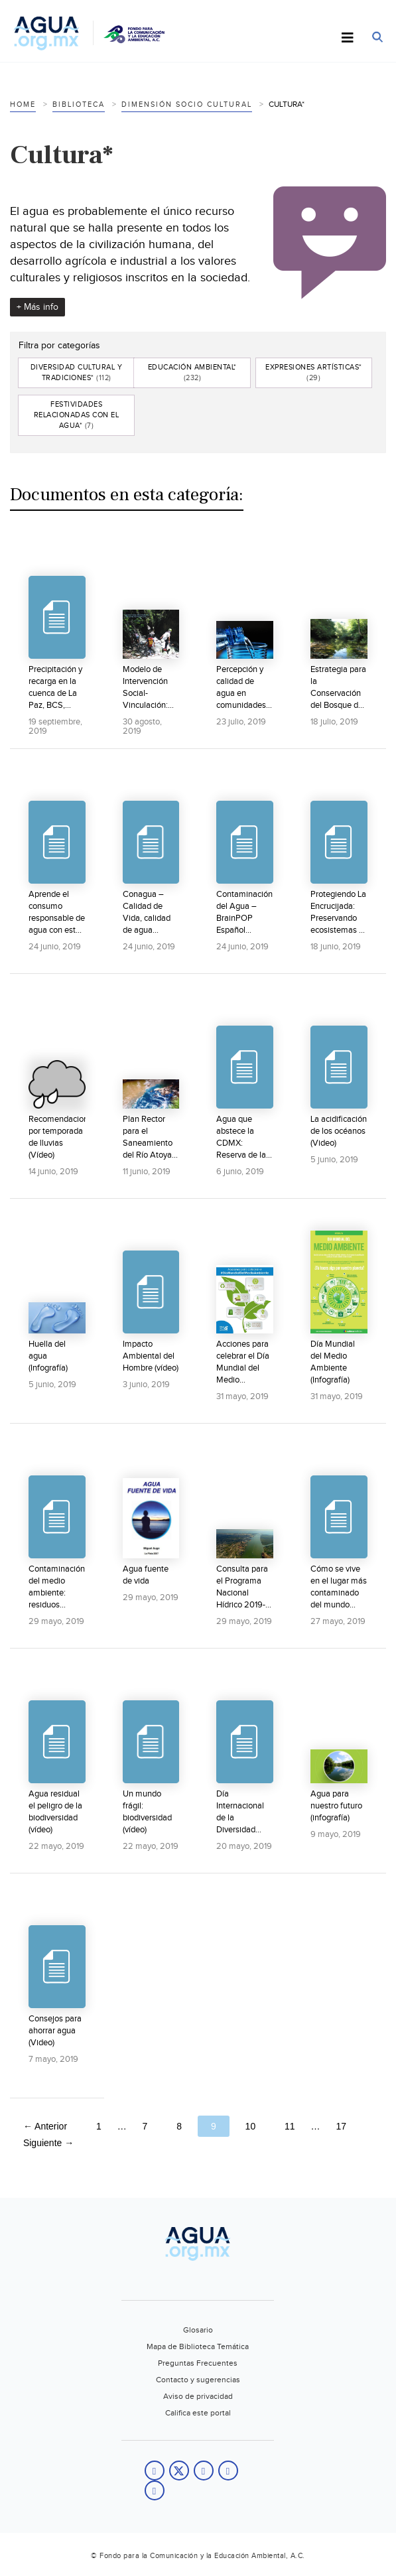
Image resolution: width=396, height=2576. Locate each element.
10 (250, 2126)
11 (290, 2126)
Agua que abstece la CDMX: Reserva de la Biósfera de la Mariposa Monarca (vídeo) (241, 1137)
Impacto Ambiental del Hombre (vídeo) (150, 1356)
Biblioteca (78, 104)
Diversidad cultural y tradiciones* (77, 372)
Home (23, 104)
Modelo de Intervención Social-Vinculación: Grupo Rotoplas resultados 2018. (145, 687)
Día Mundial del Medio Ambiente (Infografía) (332, 1362)
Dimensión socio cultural (186, 104)
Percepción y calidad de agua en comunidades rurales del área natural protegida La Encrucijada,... (241, 687)
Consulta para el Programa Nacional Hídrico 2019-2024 (242, 1587)
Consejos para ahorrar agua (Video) (55, 2030)
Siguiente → (48, 2142)
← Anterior (45, 2126)
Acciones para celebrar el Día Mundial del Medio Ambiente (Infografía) (242, 1362)
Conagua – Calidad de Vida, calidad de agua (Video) (146, 912)
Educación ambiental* (192, 372)
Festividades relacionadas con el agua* (76, 415)
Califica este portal (198, 2412)
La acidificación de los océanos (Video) (338, 1131)
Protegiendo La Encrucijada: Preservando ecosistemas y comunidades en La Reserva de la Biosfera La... (338, 912)
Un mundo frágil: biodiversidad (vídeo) (147, 1812)
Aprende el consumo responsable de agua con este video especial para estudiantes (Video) (57, 912)
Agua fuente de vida (145, 1575)
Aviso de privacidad (198, 2396)
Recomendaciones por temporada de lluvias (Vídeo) (57, 1137)
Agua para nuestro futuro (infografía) (336, 1806)
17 (341, 2126)
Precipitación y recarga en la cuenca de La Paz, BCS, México (55, 687)
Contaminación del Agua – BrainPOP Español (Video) (244, 912)
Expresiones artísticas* (313, 372)
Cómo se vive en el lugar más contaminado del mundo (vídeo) (338, 1587)
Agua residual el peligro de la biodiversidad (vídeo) (55, 1812)
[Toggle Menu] (347, 38)
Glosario (198, 2330)
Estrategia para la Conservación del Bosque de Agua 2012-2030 (338, 687)
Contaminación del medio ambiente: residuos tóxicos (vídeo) (57, 1587)
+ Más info (37, 307)
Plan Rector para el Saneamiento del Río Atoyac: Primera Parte (150, 1137)
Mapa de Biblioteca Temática (198, 2346)
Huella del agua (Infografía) (48, 1356)
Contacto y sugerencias (198, 2379)
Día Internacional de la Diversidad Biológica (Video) (240, 1812)
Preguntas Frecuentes (197, 2363)
